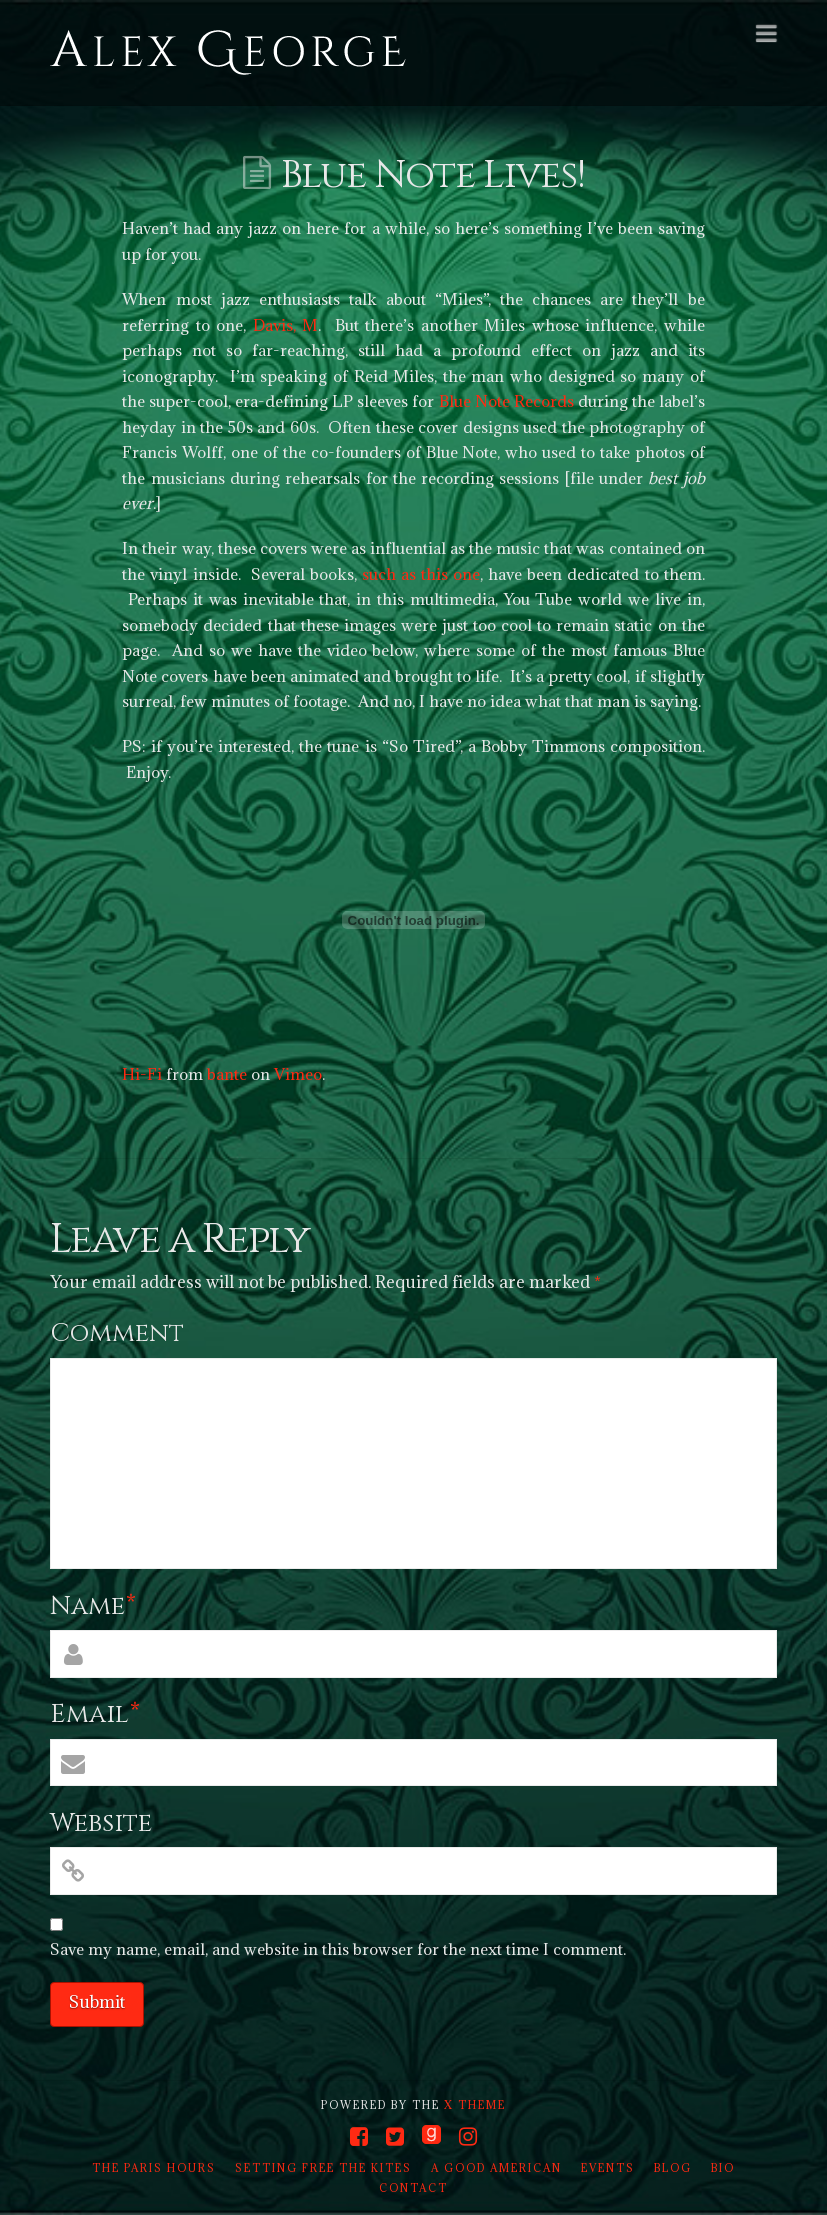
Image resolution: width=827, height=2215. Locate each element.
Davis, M (286, 325)
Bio (723, 2168)
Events (608, 2168)
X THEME (475, 2105)
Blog (673, 2168)
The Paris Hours (154, 2168)
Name (93, 1606)
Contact (413, 2188)
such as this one (421, 574)
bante (227, 1074)
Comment (117, 1333)
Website (101, 1823)
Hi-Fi (142, 1074)
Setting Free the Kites (323, 2168)
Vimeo (298, 1074)
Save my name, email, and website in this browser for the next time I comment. (338, 1949)
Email (95, 1714)
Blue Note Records (506, 401)
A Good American (496, 2168)
